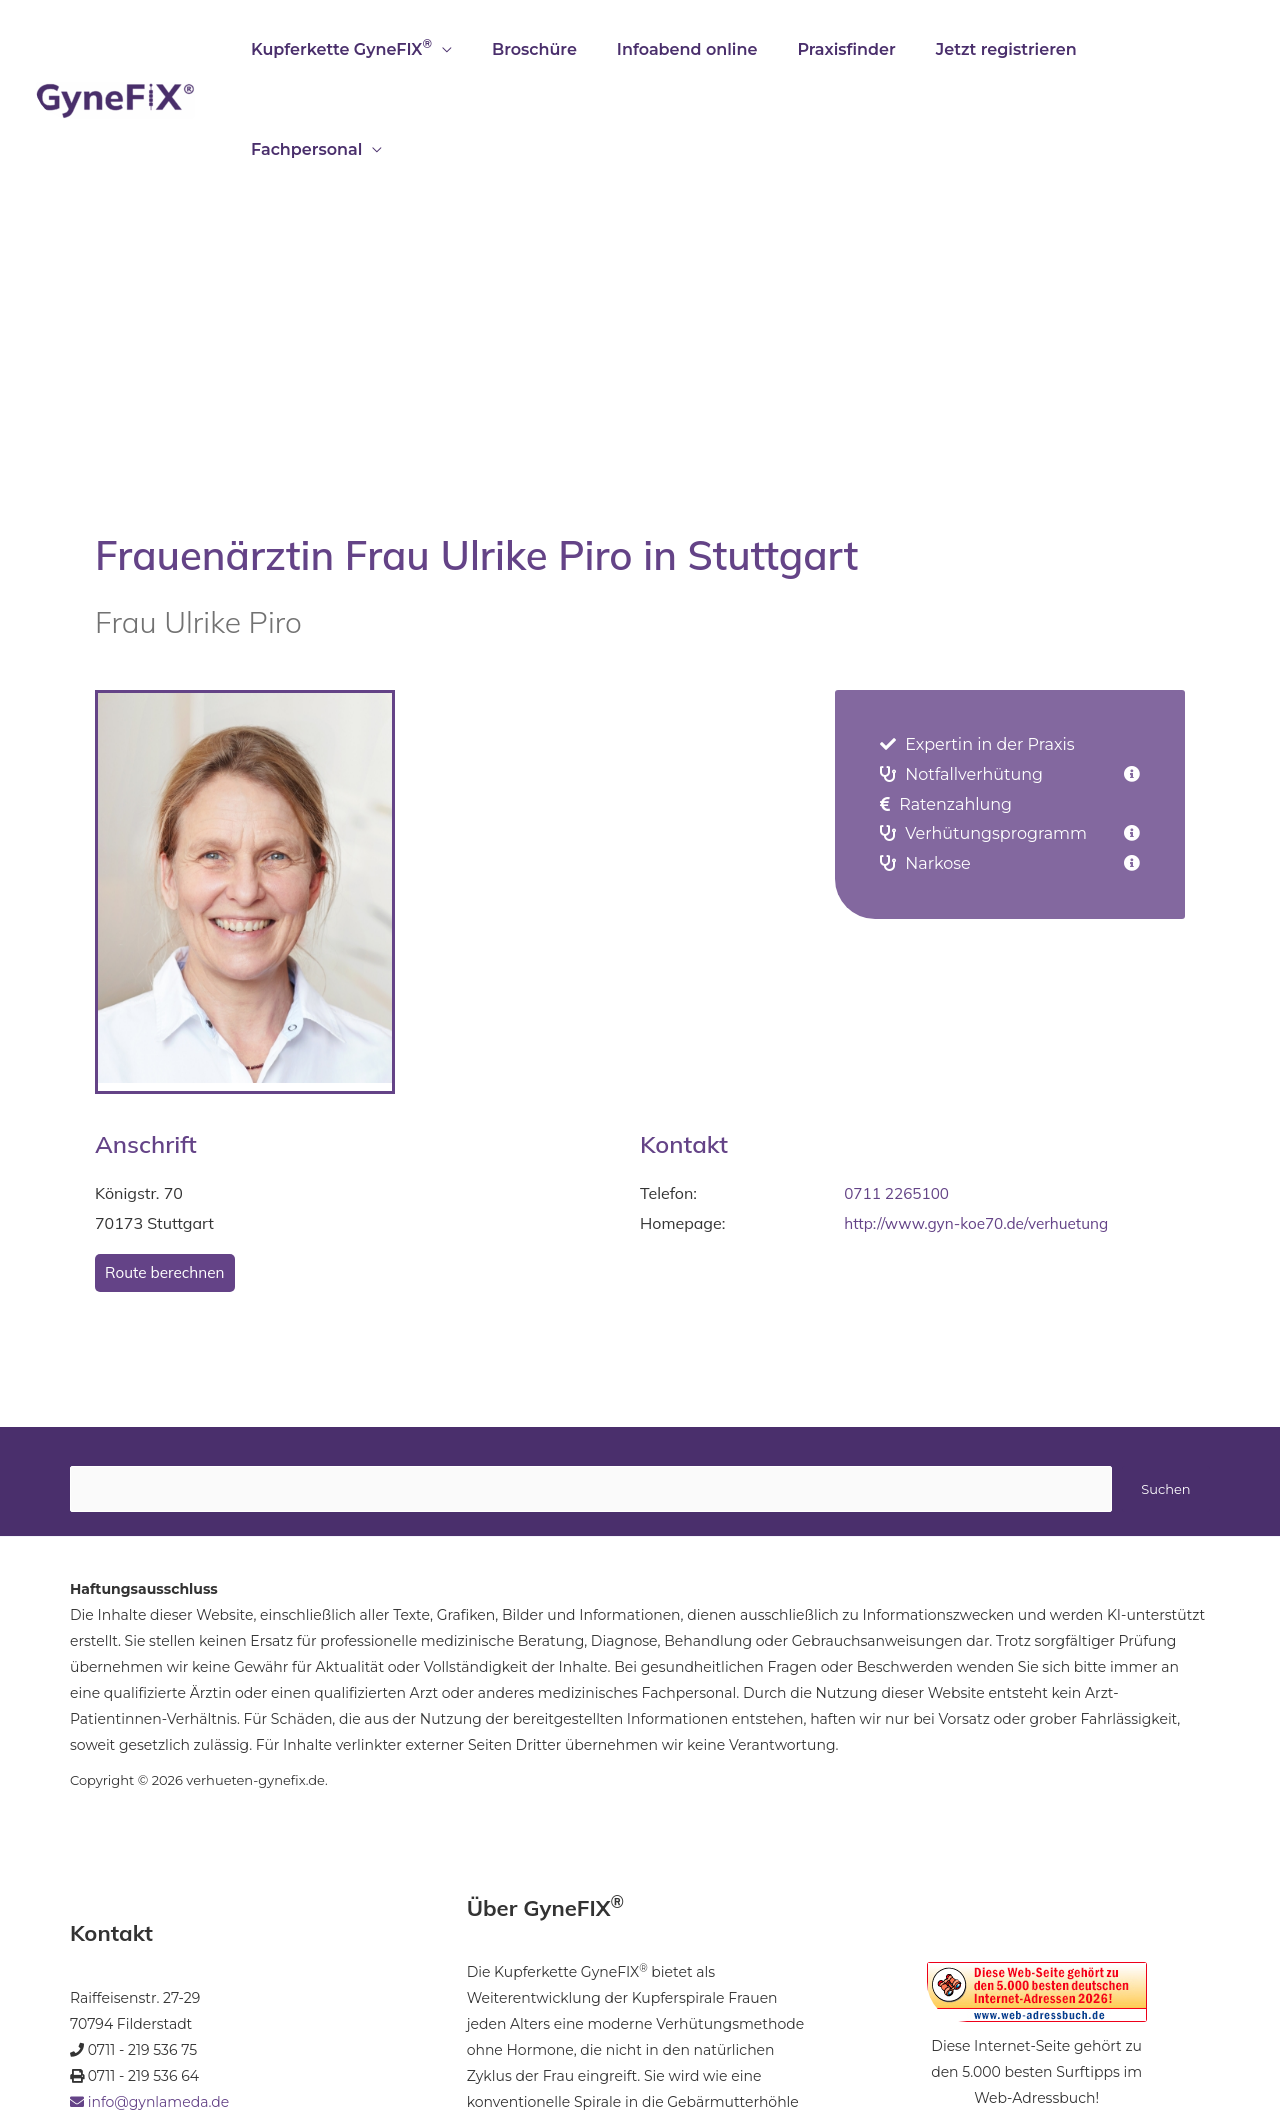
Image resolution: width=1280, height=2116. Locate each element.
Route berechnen (167, 1173)
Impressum (179, 2038)
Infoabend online (692, 49)
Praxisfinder (843, 49)
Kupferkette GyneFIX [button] (362, 47)
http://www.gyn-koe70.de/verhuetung (982, 1123)
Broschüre (547, 49)
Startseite (101, 2038)
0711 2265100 (899, 1093)
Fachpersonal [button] (1153, 49)
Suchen (1165, 1390)
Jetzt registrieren (995, 49)
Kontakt (254, 2038)
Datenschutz (331, 2038)
